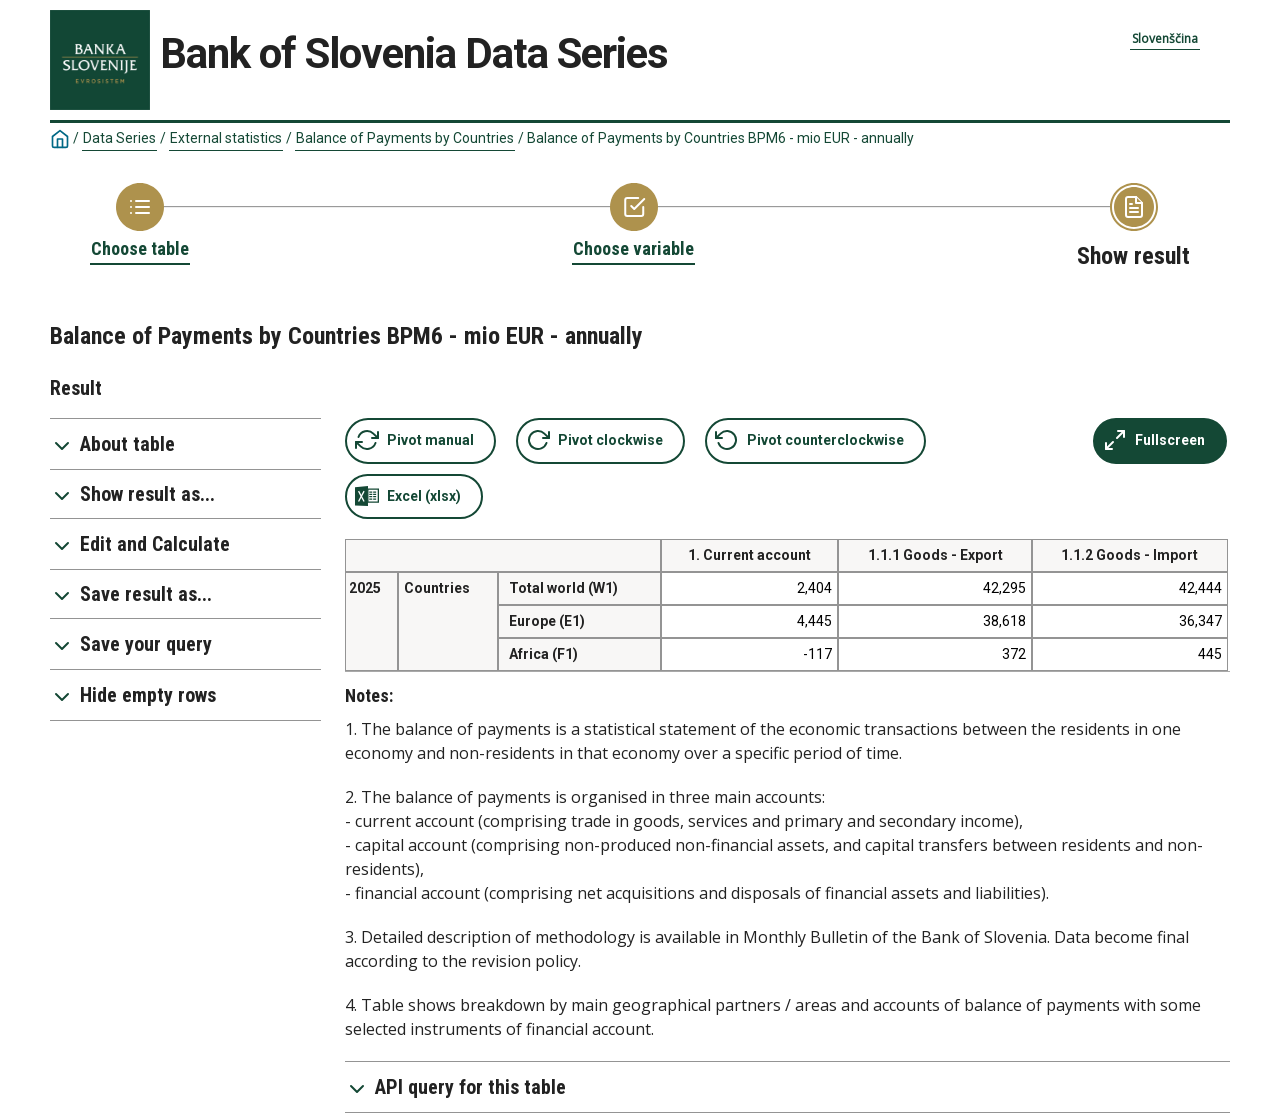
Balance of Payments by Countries (405, 138)
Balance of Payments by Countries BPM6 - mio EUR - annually (720, 138)
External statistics (226, 138)
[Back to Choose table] (140, 222)
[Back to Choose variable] (633, 222)
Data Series (119, 138)
